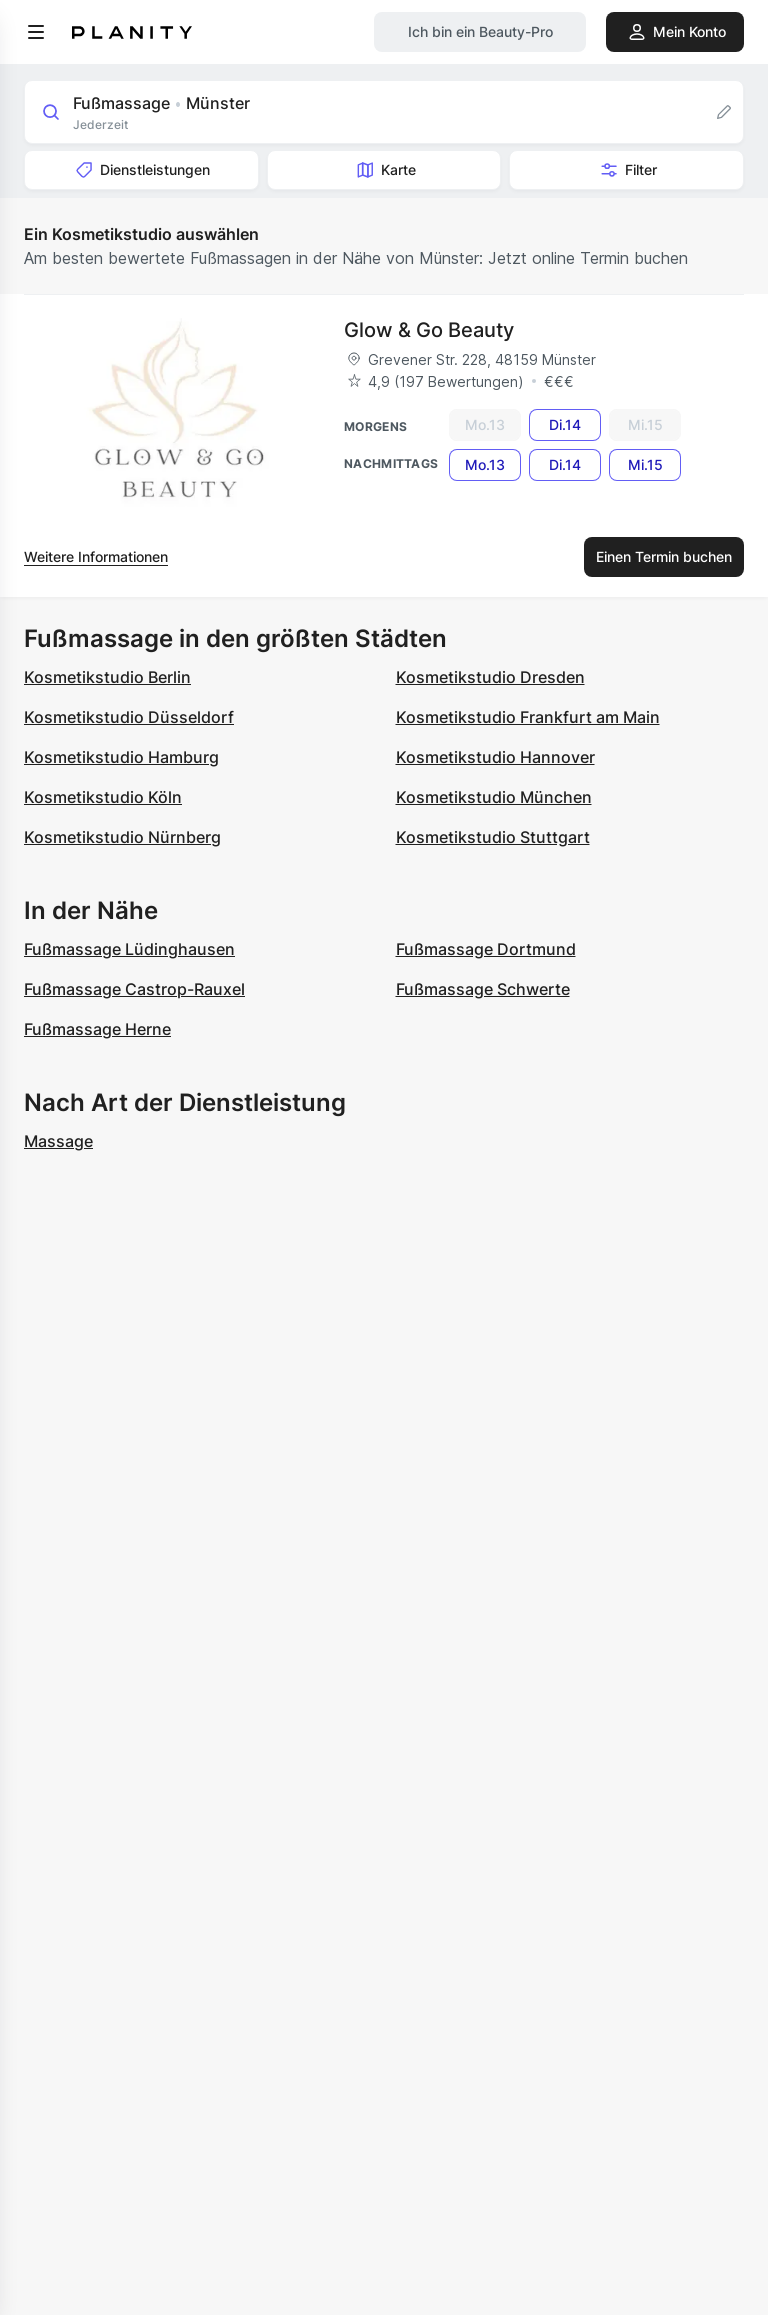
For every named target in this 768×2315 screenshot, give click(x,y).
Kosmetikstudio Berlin (107, 677)
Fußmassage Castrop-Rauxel (134, 989)
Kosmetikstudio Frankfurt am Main (528, 717)
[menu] (36, 32)
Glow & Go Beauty (429, 330)
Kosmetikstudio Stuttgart (493, 837)
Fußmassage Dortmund (486, 949)
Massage (58, 1141)
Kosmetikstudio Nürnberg (122, 837)
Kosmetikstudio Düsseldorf (129, 717)
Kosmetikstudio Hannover (495, 757)
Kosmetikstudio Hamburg (121, 757)
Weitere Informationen (96, 556)
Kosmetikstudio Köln (103, 797)
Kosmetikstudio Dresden (490, 677)
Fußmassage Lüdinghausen (129, 949)
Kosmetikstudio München (494, 797)
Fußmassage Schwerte (483, 989)
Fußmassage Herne (97, 1029)
